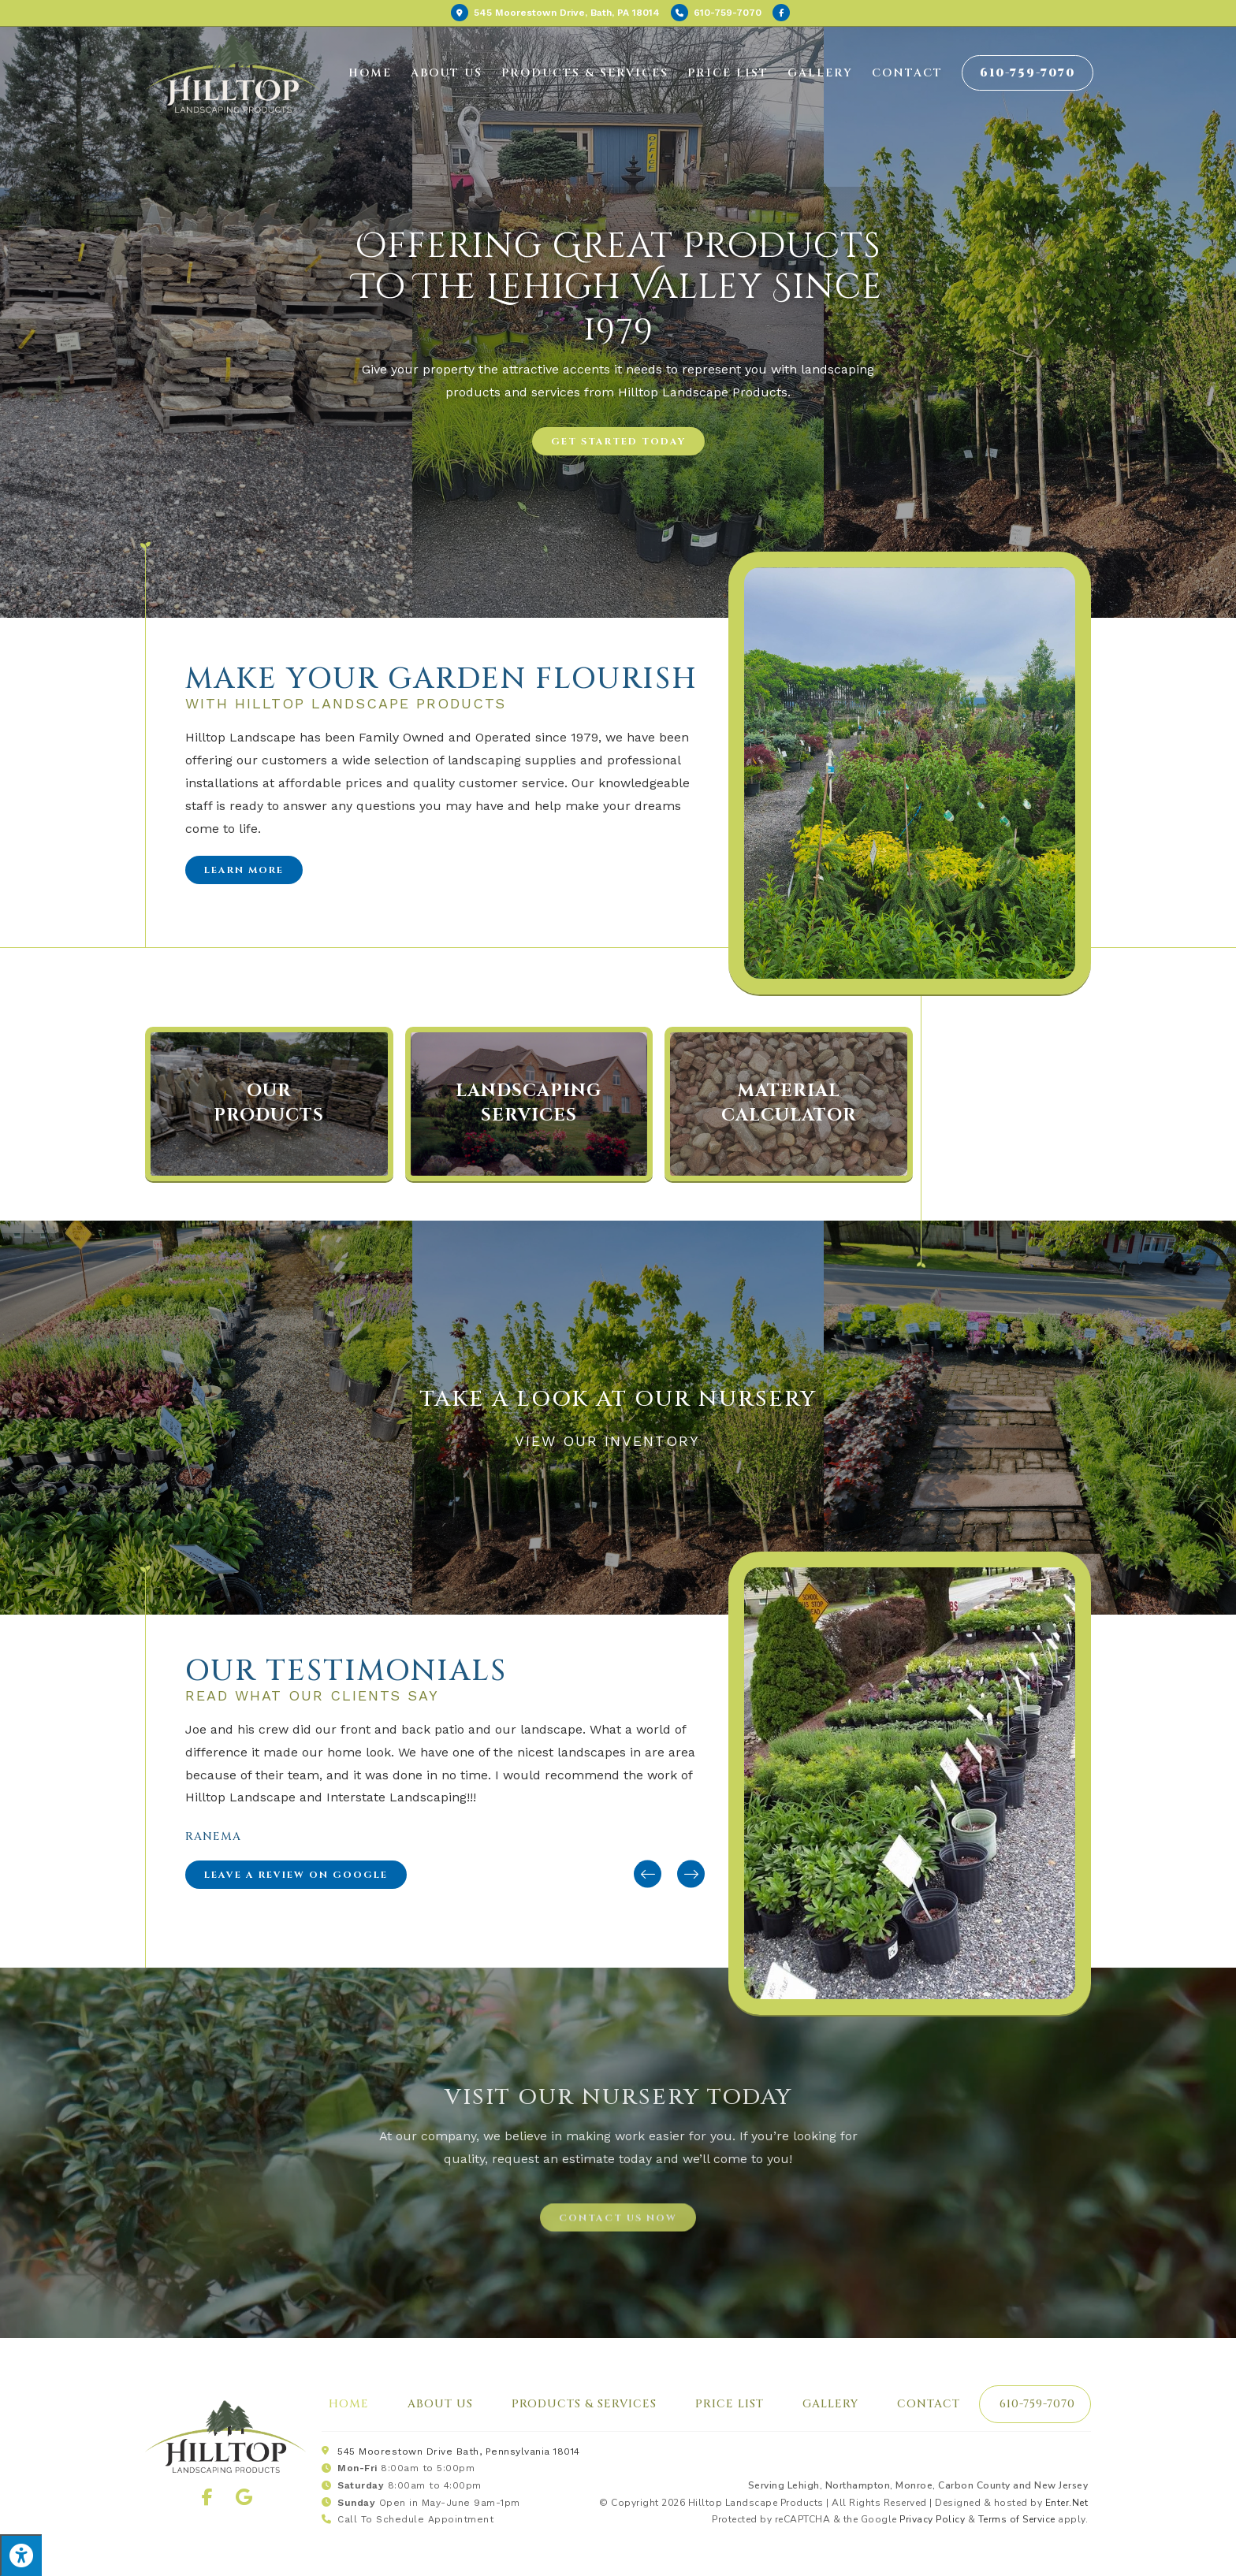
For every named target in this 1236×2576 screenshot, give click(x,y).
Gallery (830, 2403)
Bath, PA (555, 12)
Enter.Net (1067, 2502)
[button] (618, 441)
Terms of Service (1016, 2519)
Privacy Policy (932, 2519)
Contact (928, 2403)
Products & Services (584, 2403)
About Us (440, 2403)
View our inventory (618, 1441)
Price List (729, 2403)
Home (349, 2403)
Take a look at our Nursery (618, 1399)
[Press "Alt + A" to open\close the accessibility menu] (21, 2555)
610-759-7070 (1037, 2403)
